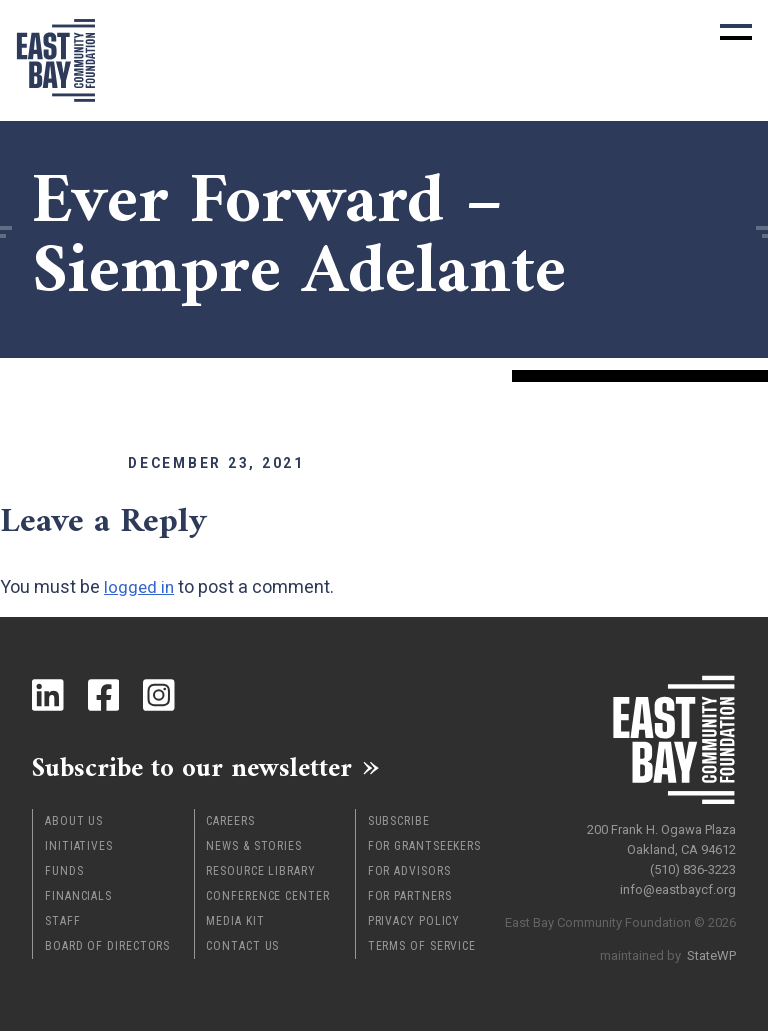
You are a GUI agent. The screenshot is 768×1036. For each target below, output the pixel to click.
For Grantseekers (424, 851)
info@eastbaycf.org (678, 884)
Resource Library (260, 876)
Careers (230, 826)
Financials (78, 901)
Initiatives (79, 851)
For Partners (410, 901)
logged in (140, 586)
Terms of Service (422, 951)
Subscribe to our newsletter (211, 770)
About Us (74, 826)
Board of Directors (107, 951)
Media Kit (235, 926)
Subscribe (399, 826)
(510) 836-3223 (693, 864)
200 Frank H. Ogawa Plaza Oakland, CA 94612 (661, 834)
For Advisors (409, 876)
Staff (63, 926)
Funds (64, 876)
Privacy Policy (414, 926)
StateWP (711, 950)
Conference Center (267, 901)
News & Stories (254, 851)
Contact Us (242, 951)
